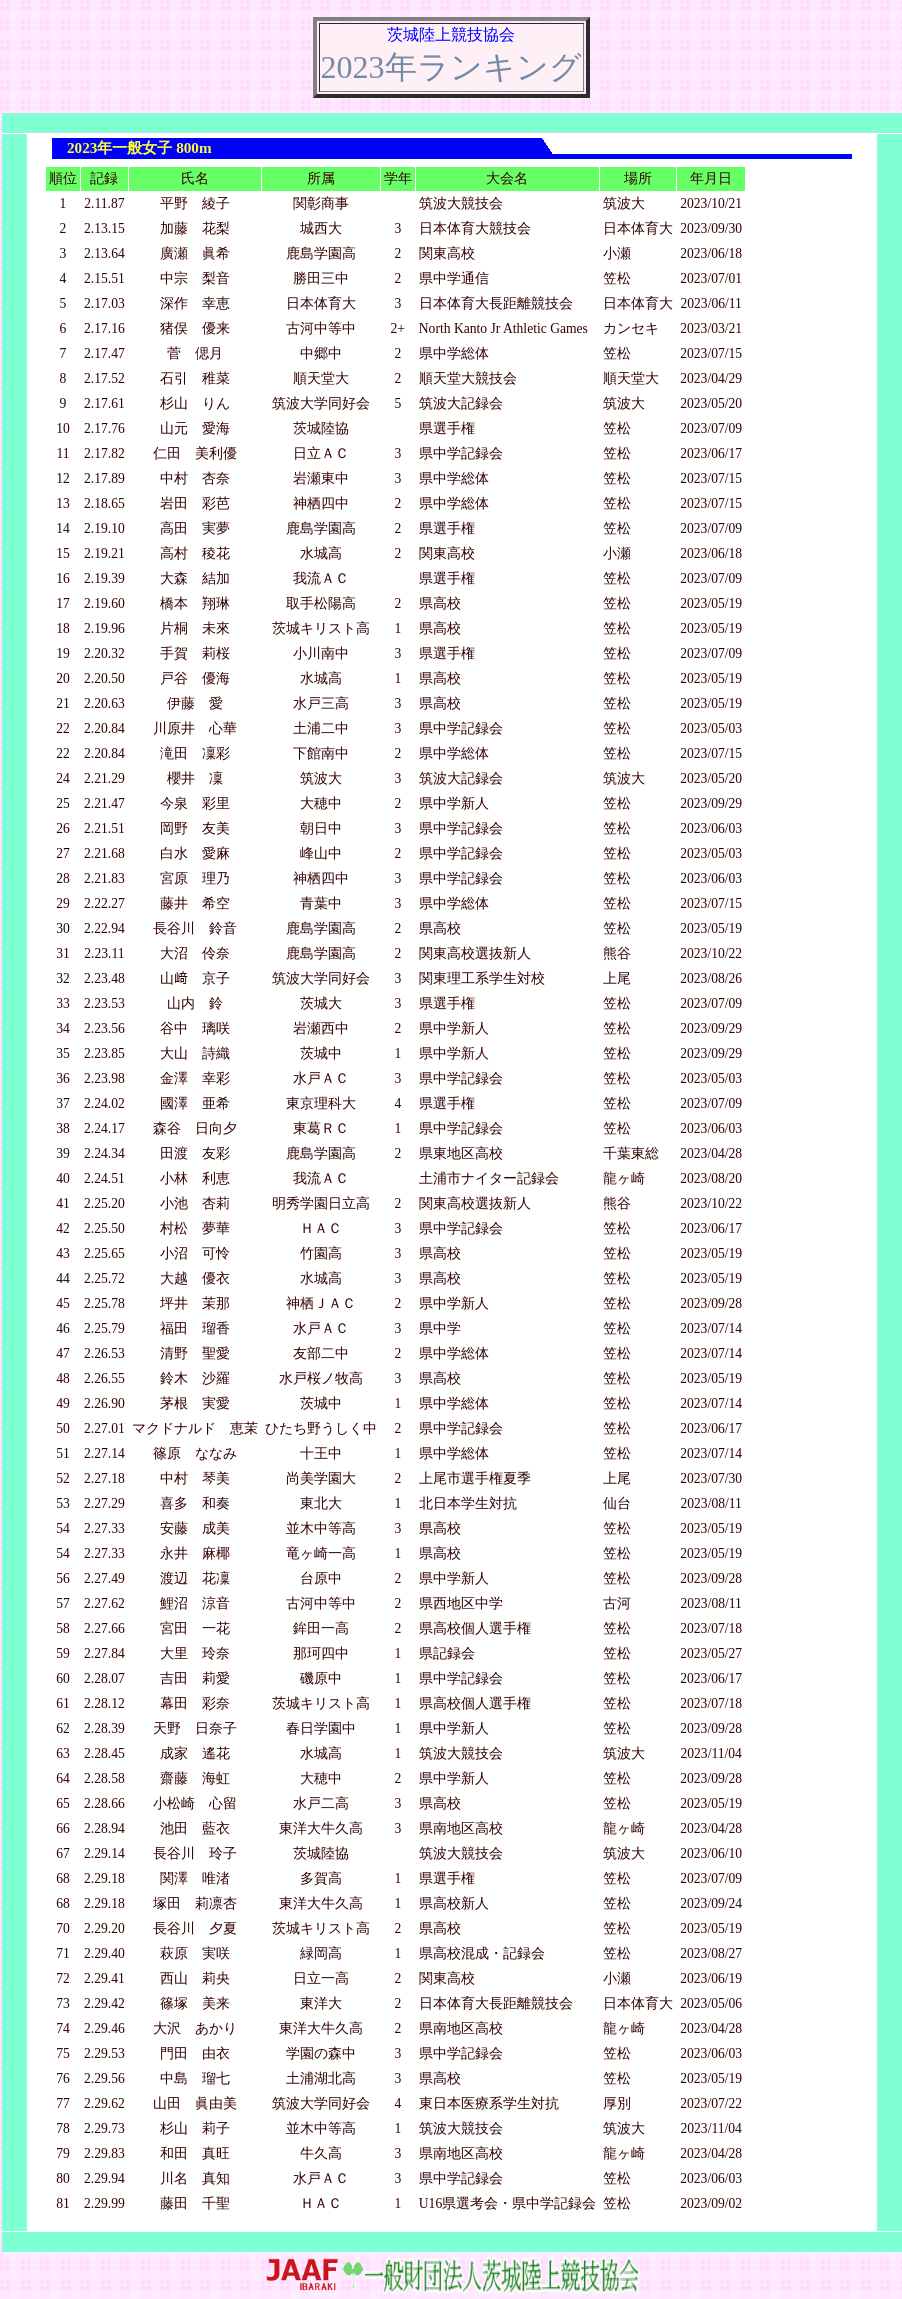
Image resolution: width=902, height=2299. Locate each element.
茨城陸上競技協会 (451, 34)
